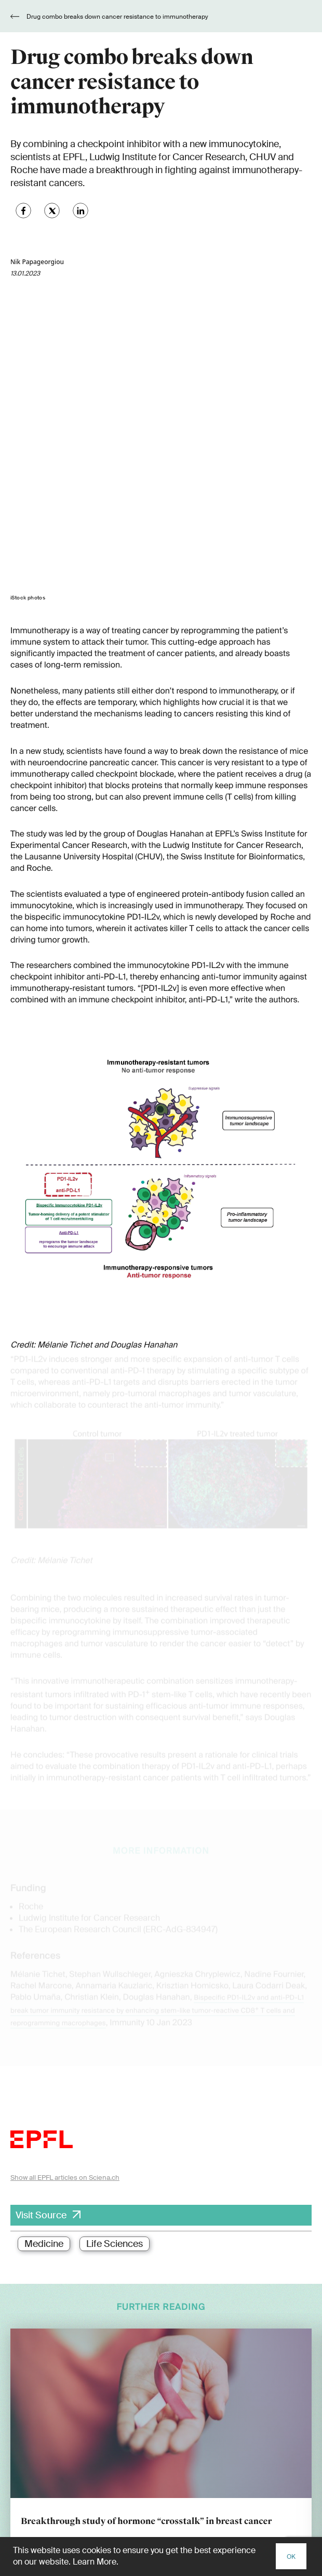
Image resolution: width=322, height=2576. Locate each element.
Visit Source (41, 1922)
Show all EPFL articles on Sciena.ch (64, 1884)
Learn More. (95, 2561)
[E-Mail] (161, 2412)
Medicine (43, 1950)
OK (291, 2557)
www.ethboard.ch (37, 2526)
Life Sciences (114, 1950)
